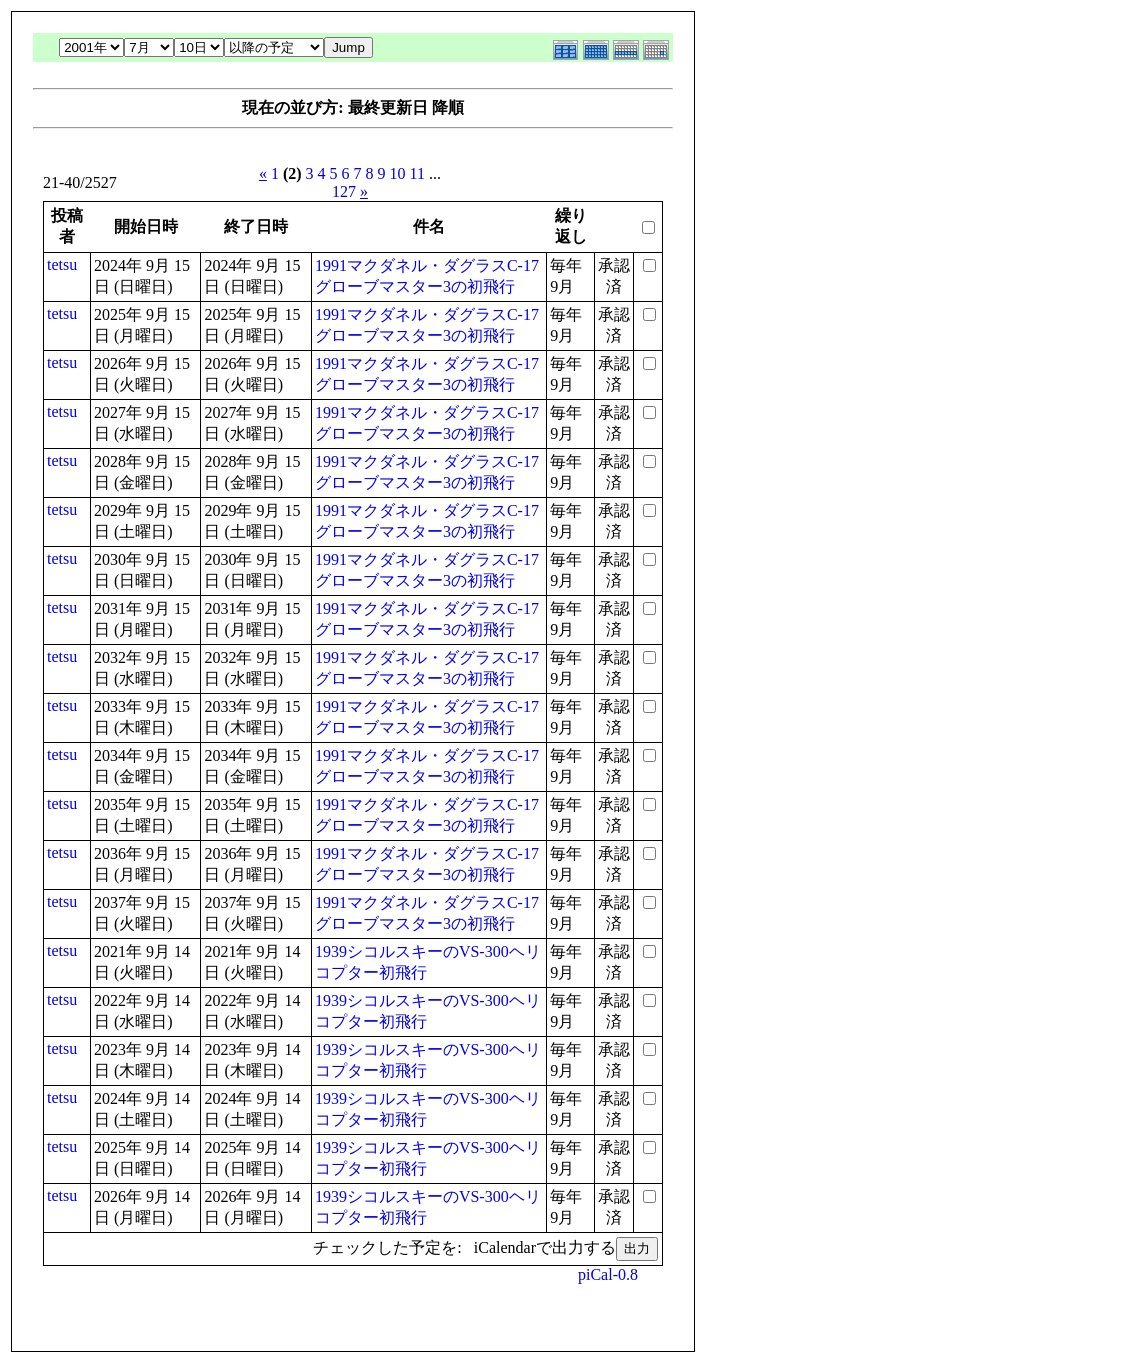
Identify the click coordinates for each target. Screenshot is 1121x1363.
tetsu (62, 264)
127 (344, 191)
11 (417, 173)
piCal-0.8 (608, 1274)
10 (398, 173)
